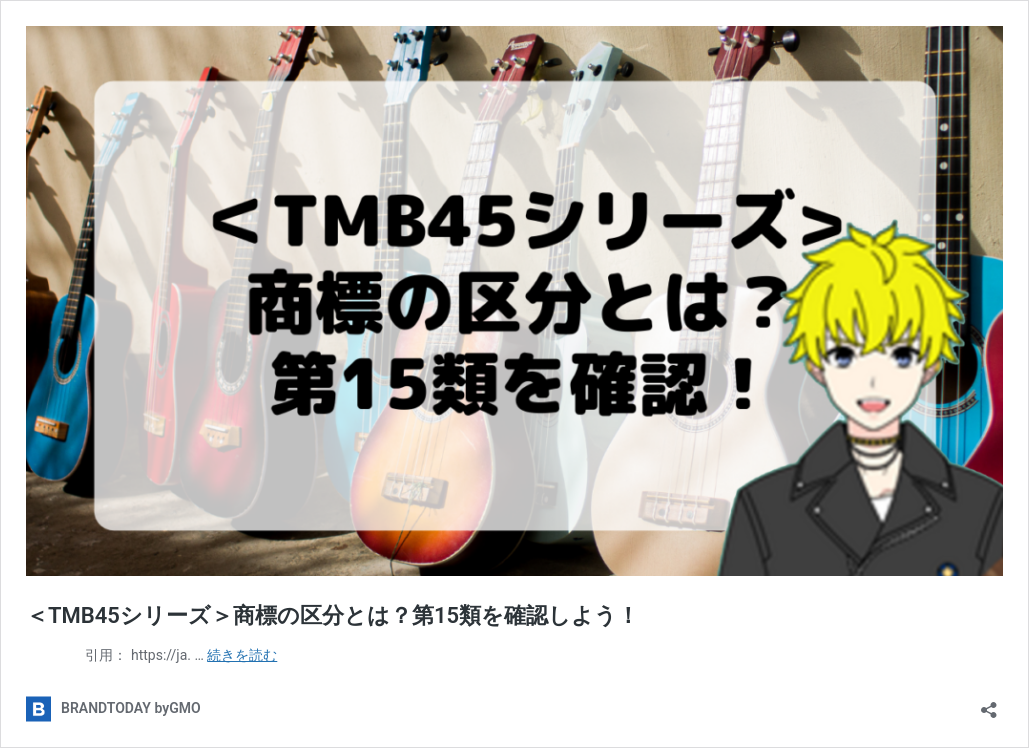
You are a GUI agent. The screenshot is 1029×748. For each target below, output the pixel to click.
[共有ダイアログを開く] (989, 703)
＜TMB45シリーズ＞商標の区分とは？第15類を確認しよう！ (332, 615)
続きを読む (242, 655)
